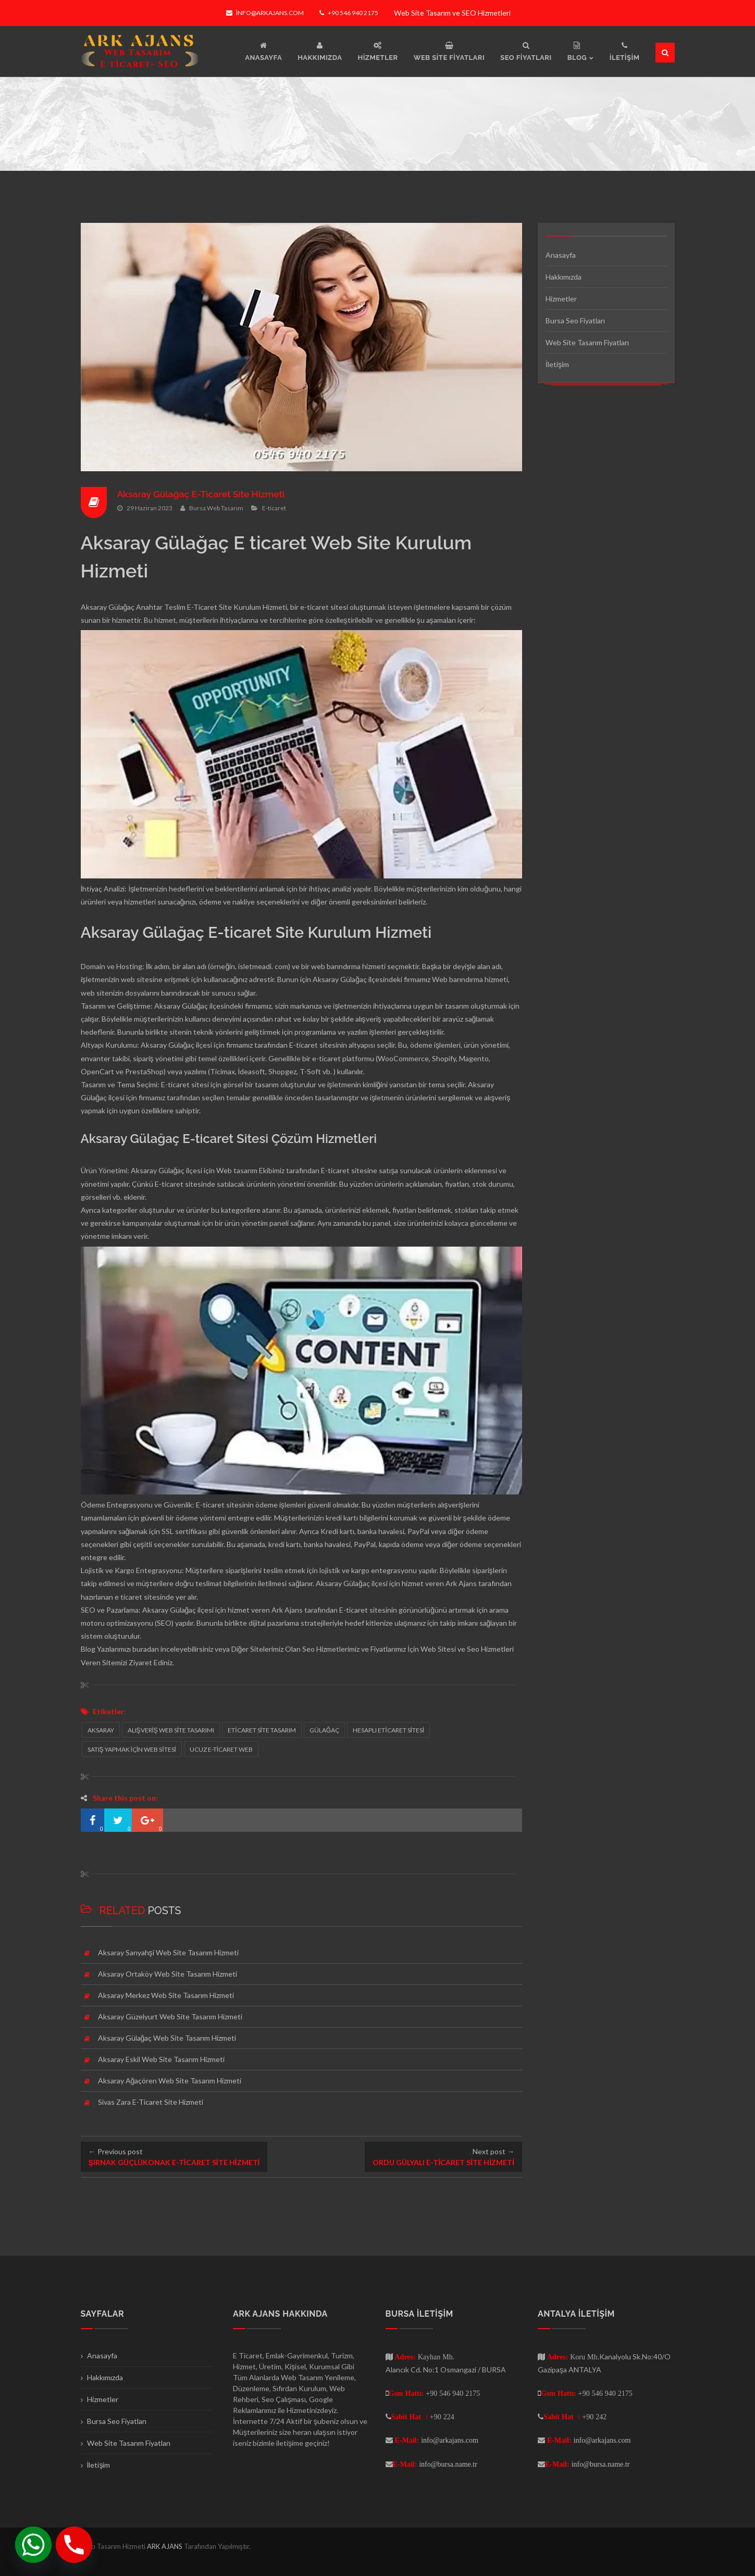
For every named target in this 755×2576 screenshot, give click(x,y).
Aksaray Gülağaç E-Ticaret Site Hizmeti (203, 493)
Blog (88, 1648)
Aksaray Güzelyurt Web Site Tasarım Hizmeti (170, 2016)
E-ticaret (274, 508)
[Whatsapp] (33, 2545)
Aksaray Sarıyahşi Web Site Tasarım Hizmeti (168, 1952)
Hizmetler (561, 298)
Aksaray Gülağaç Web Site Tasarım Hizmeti (167, 2037)
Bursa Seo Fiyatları (575, 320)
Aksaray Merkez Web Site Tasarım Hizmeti (166, 1995)
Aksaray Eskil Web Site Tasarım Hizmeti (161, 2059)
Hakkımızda (563, 276)
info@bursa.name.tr (448, 2464)
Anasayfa (561, 254)
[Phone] (74, 2545)
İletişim (557, 364)
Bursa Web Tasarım (216, 508)
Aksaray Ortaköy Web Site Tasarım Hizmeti (167, 1973)
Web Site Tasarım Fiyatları (587, 342)
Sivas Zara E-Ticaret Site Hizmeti (150, 2101)
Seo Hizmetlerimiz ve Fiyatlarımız (354, 1648)
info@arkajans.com (265, 13)
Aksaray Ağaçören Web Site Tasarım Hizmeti (170, 2080)
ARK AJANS (165, 2546)
